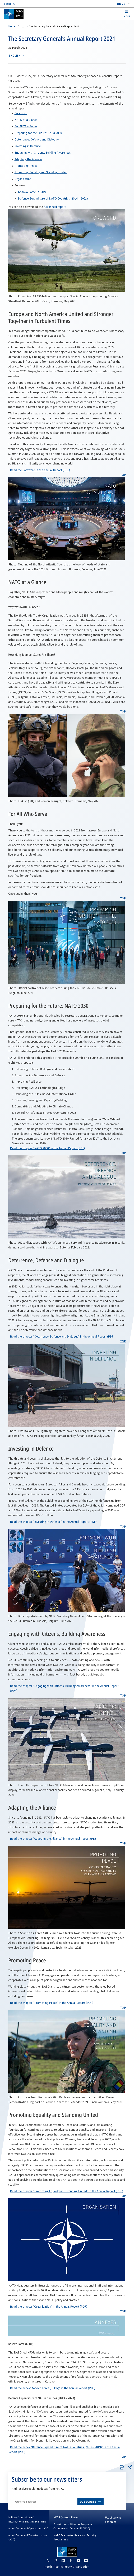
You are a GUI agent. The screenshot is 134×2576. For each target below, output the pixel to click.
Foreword (21, 113)
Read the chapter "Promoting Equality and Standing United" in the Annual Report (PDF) (66, 2191)
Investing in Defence (28, 146)
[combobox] (123, 4)
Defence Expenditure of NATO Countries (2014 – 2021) (53, 198)
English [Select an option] (14, 56)
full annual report (55, 207)
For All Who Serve (26, 126)
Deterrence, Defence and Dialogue (37, 139)
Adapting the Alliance (28, 159)
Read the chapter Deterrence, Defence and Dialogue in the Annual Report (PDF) (62, 1336)
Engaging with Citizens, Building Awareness (43, 152)
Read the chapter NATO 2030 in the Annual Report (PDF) (47, 1148)
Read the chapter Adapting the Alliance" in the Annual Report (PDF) (54, 1839)
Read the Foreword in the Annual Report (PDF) (40, 470)
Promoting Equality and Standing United (41, 172)
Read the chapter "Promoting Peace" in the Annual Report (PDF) (51, 2003)
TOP (123, 475)
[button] (123, 4)
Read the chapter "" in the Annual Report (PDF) (48, 2306)
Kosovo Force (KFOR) (32, 192)
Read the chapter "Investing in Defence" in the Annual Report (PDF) (53, 1522)
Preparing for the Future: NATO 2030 (38, 133)
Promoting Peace (26, 166)
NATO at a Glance (26, 120)
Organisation (23, 179)
